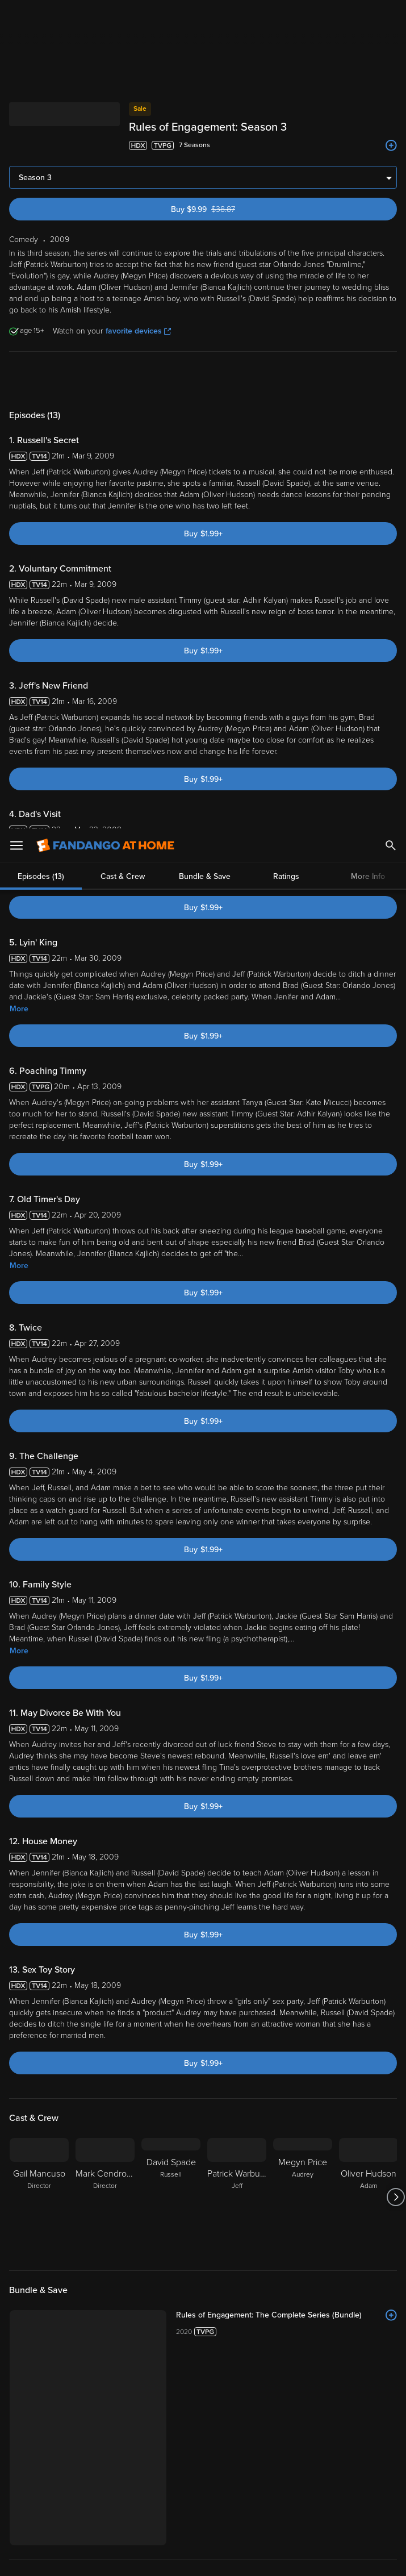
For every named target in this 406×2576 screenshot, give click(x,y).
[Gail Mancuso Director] (39, 2054)
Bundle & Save (205, 236)
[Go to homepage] (105, 17)
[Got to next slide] (395, 2054)
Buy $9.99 (223, 66)
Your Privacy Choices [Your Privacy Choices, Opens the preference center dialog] (158, 2557)
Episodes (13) (41, 236)
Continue (243, 2557)
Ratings (286, 236)
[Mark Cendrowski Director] (105, 2054)
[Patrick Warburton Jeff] (237, 2054)
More (19, 865)
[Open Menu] (16, 17)
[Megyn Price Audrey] (303, 2054)
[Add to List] (391, 2172)
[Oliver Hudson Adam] (368, 2054)
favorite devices (138, 188)
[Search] (390, 17)
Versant (92, 2464)
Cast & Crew (123, 236)
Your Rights (30, 2486)
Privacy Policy (32, 2476)
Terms (217, 2464)
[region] (203, 2512)
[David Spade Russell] (171, 2054)
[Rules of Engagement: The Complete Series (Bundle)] (286, 2172)
